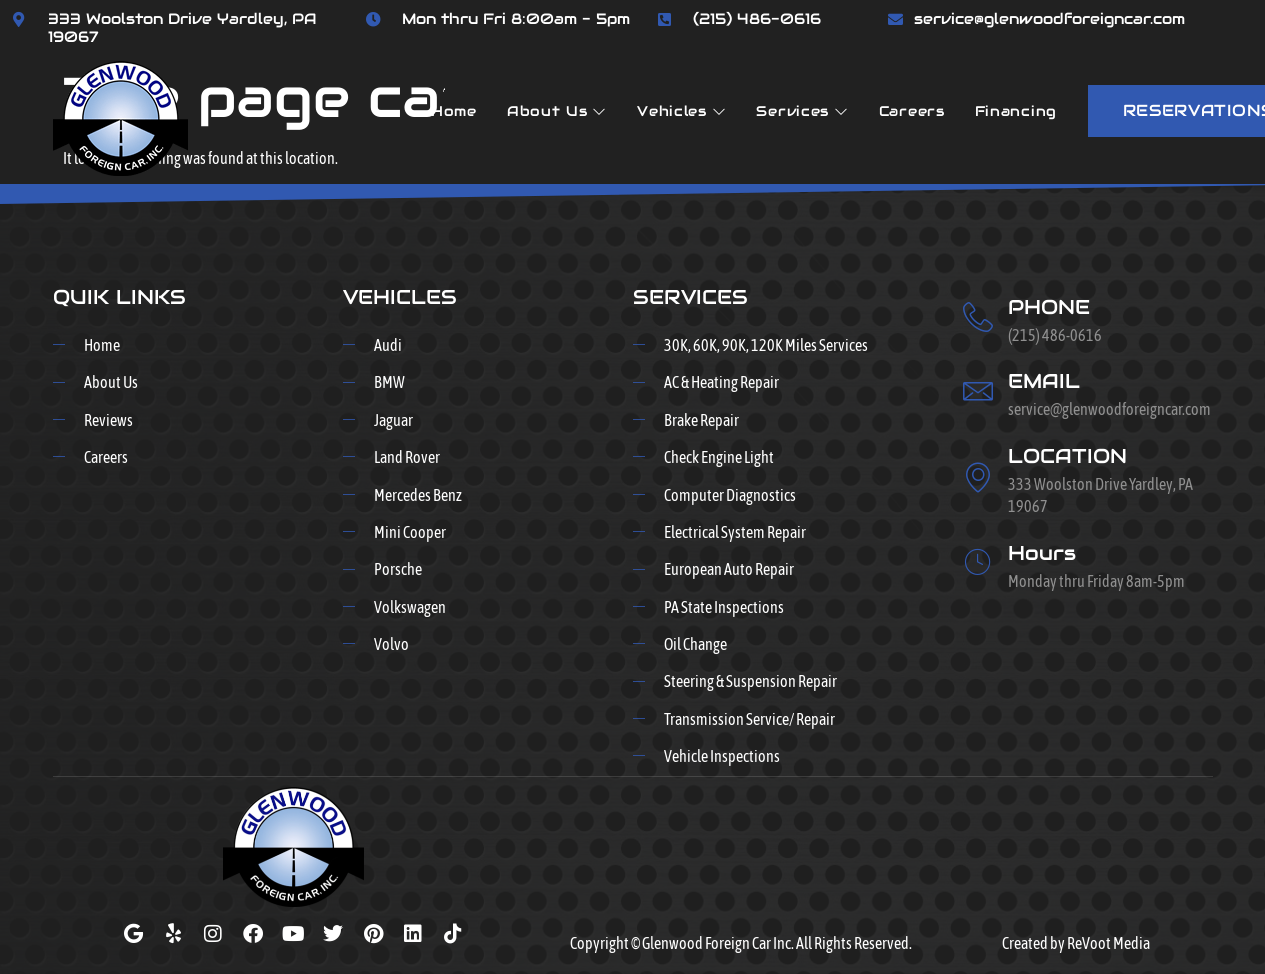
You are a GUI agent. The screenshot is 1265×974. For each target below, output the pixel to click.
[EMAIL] (978, 391)
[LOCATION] (978, 477)
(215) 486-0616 (757, 18)
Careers (912, 111)
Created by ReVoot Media (1076, 943)
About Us (557, 111)
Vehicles (681, 111)
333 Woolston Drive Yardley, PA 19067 (182, 27)
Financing (1016, 111)
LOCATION (1067, 456)
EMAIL (1044, 381)
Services (802, 111)
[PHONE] (978, 317)
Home (454, 111)
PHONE (1049, 307)
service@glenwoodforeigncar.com (1049, 18)
